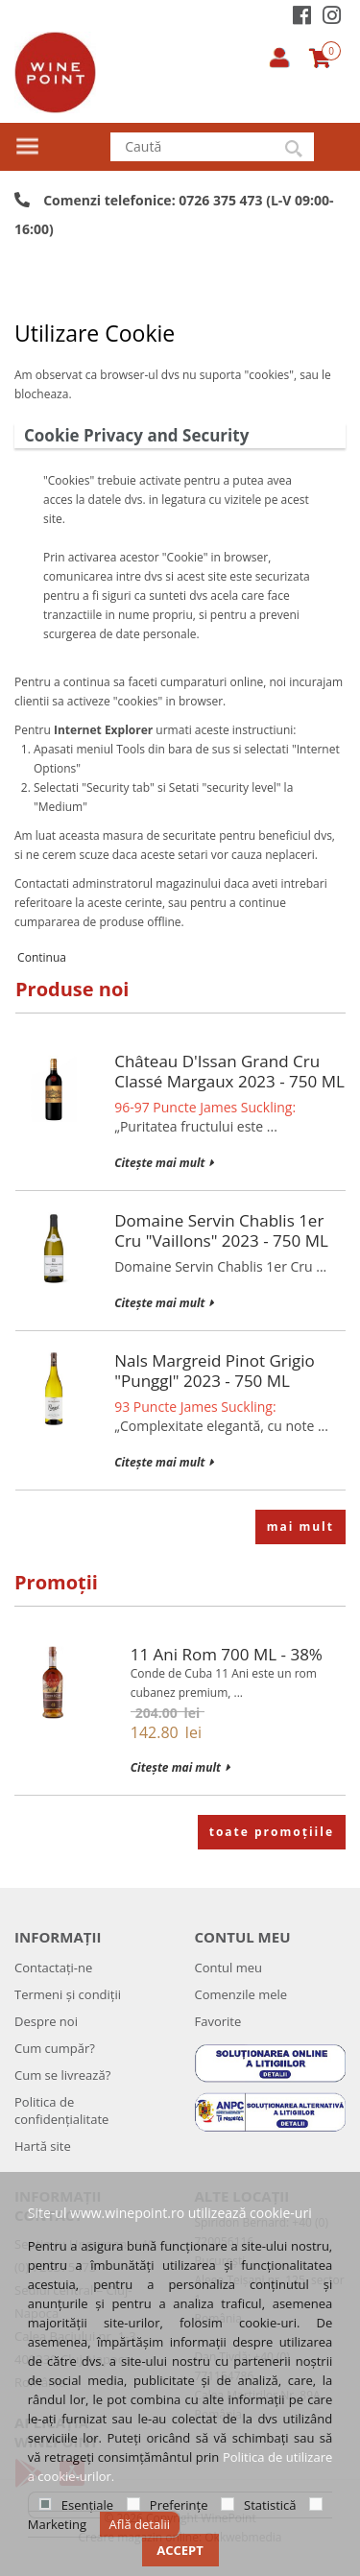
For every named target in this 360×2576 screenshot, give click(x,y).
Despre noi (46, 2021)
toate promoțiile (271, 1832)
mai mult (300, 1526)
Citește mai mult (163, 1163)
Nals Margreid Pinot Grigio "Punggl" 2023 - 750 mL (214, 1370)
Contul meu (229, 1967)
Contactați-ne (53, 1967)
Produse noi (72, 989)
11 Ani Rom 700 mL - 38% (227, 1654)
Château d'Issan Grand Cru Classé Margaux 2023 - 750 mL (229, 1071)
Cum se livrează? (62, 2075)
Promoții (56, 1582)
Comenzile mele (241, 1994)
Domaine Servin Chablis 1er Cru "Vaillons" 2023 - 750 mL (221, 1230)
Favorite (218, 2021)
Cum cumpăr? (54, 2048)
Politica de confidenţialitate (61, 2110)
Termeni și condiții (67, 1994)
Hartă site (42, 2146)
